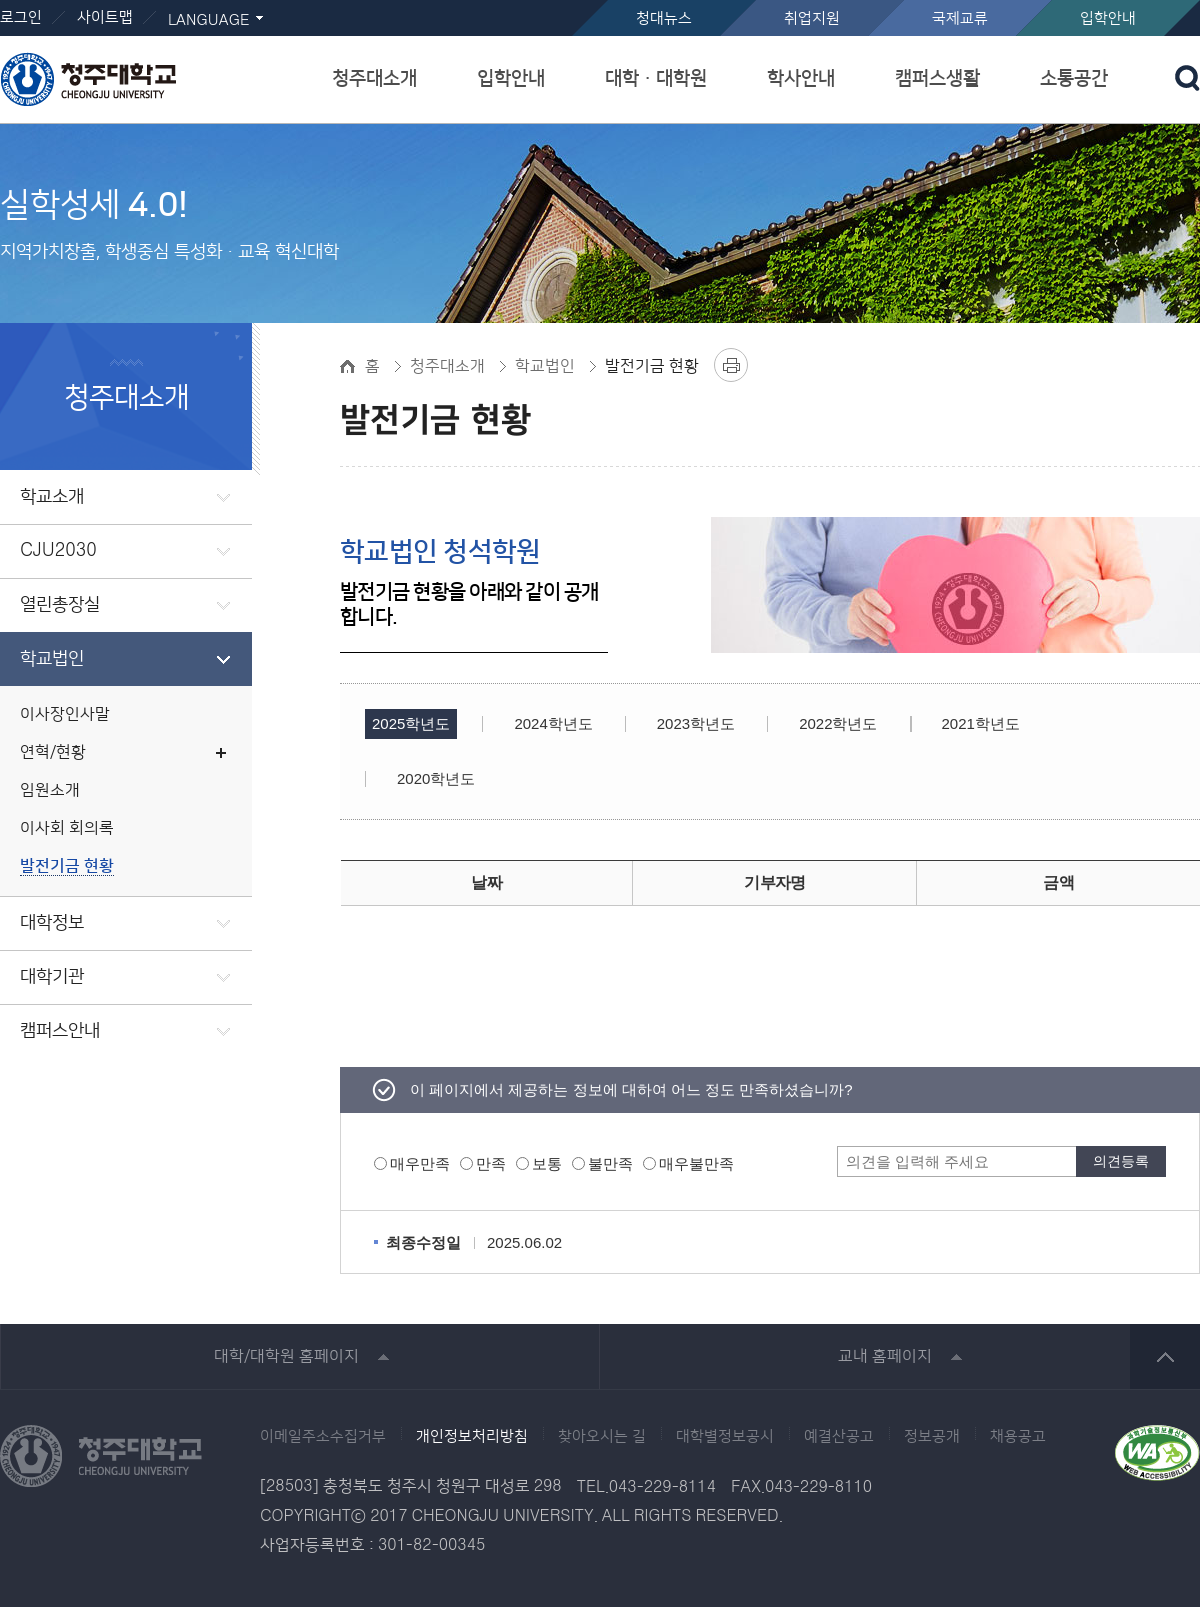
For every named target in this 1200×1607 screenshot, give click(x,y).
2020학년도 (436, 778)
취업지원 (812, 18)
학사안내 (801, 78)
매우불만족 (696, 1163)
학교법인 (52, 659)
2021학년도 (981, 723)
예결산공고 (839, 1437)
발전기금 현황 (67, 866)
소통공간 (1074, 78)
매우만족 (420, 1163)
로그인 (21, 17)
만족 (491, 1163)
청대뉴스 (664, 18)
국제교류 (960, 18)
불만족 (610, 1163)
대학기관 (52, 977)
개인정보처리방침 (472, 1437)
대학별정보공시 (725, 1437)
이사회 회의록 (67, 828)
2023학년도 (696, 723)
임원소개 (50, 790)
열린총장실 (60, 605)
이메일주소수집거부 (323, 1437)
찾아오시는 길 (602, 1437)
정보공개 (932, 1437)
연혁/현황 (53, 752)
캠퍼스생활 (937, 78)
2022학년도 (838, 723)
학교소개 (52, 497)
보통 (547, 1163)
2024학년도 (553, 723)
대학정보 (52, 923)
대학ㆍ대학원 (656, 78)
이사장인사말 (65, 714)
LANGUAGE (208, 20)
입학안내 (1108, 18)
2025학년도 (411, 723)
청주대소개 (374, 78)
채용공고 (1018, 1437)
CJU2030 (58, 551)
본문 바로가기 (600, 1)
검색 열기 (1187, 78)
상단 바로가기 (1165, 1356)
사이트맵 (105, 17)
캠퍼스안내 (60, 1031)
